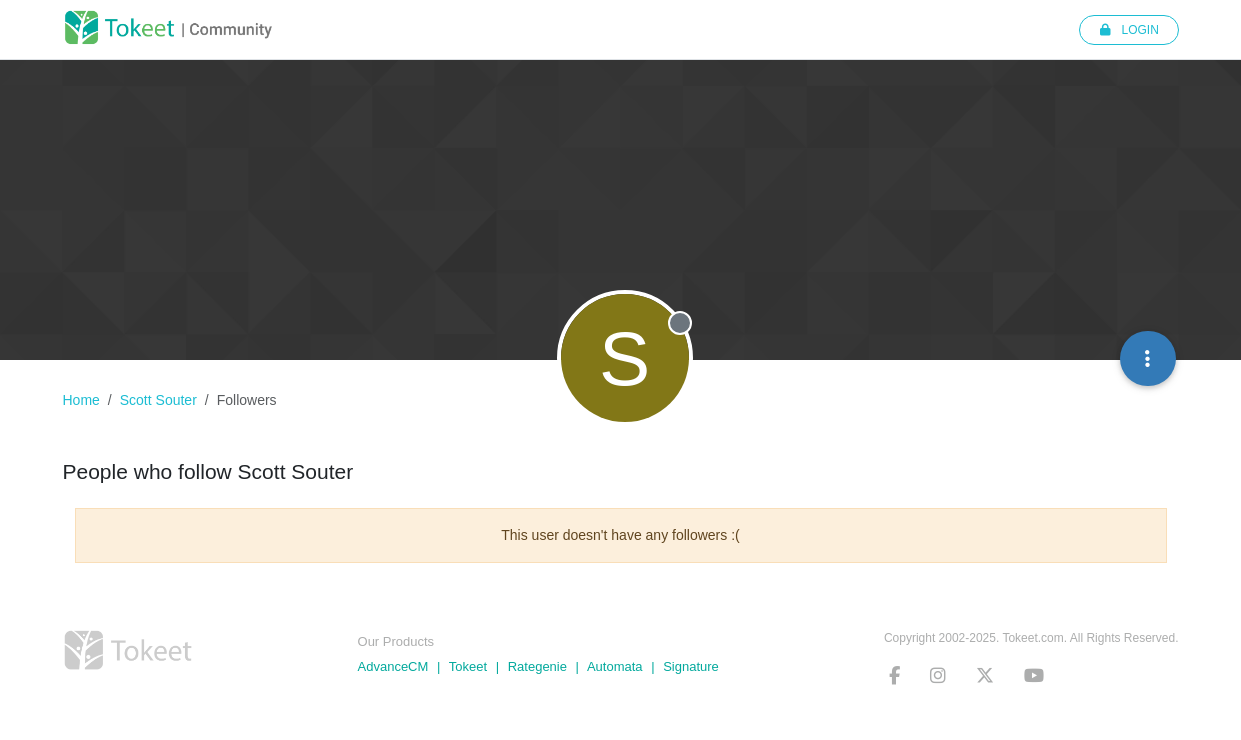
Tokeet (468, 666)
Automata (615, 666)
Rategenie (537, 666)
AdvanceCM (393, 666)
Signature (691, 666)
